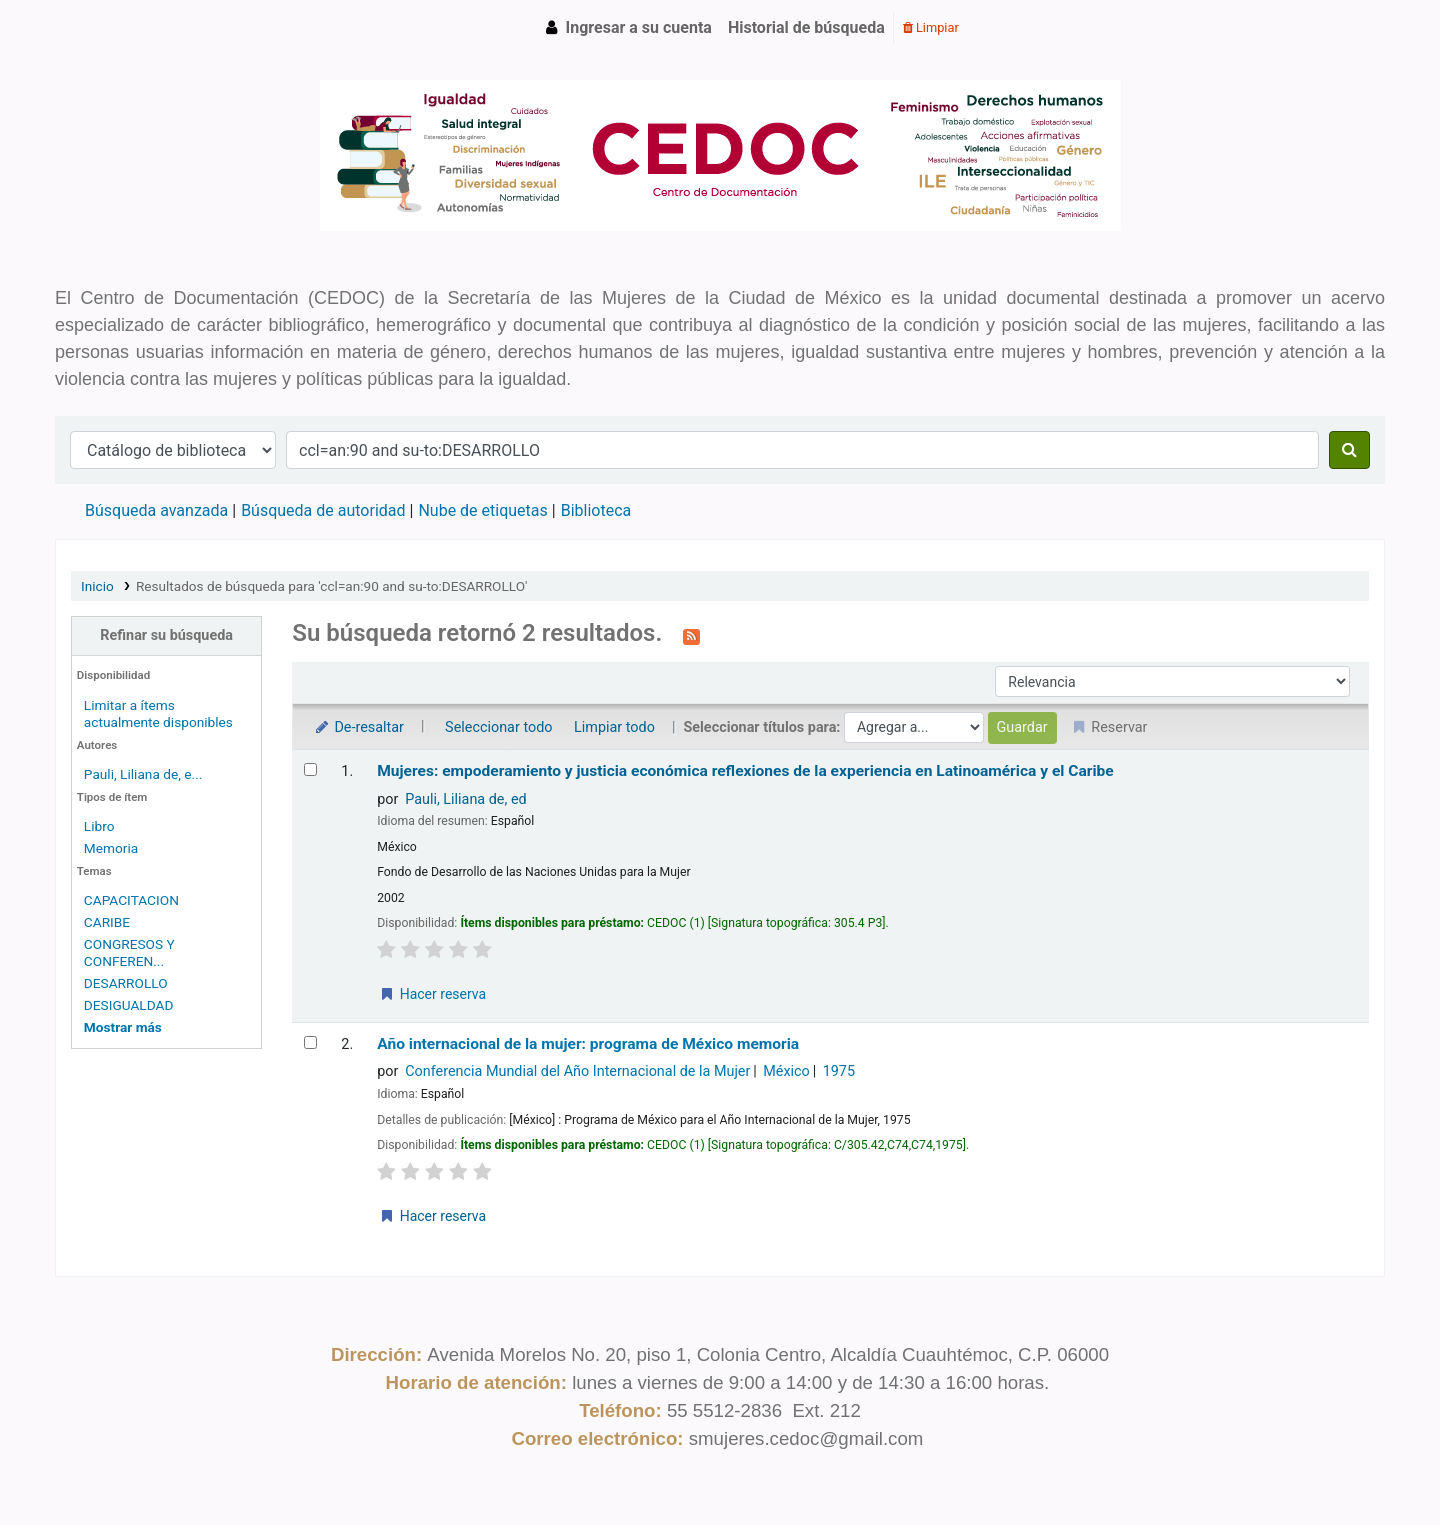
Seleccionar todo (498, 727)
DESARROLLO (126, 983)
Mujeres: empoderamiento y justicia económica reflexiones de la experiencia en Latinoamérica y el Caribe (745, 771)
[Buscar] (1349, 450)
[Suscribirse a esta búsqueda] (691, 635)
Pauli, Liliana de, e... (143, 774)
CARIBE (107, 922)
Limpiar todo (614, 727)
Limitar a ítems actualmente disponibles (158, 713)
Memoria (111, 848)
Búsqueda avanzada (156, 510)
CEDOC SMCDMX (106, 28)
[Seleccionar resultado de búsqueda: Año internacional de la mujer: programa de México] (310, 1042)
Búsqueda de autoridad (323, 510)
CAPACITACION (131, 900)
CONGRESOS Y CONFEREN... (129, 952)
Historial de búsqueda (806, 27)
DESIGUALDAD (129, 1005)
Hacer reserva (432, 994)
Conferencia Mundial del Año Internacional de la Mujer (577, 1071)
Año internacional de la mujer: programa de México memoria (588, 1044)
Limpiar (931, 27)
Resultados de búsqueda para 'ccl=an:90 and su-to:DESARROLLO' (331, 586)
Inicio (97, 586)
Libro (99, 826)
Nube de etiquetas (482, 510)
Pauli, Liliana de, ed (465, 799)
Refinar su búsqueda (166, 635)
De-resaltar (358, 727)
